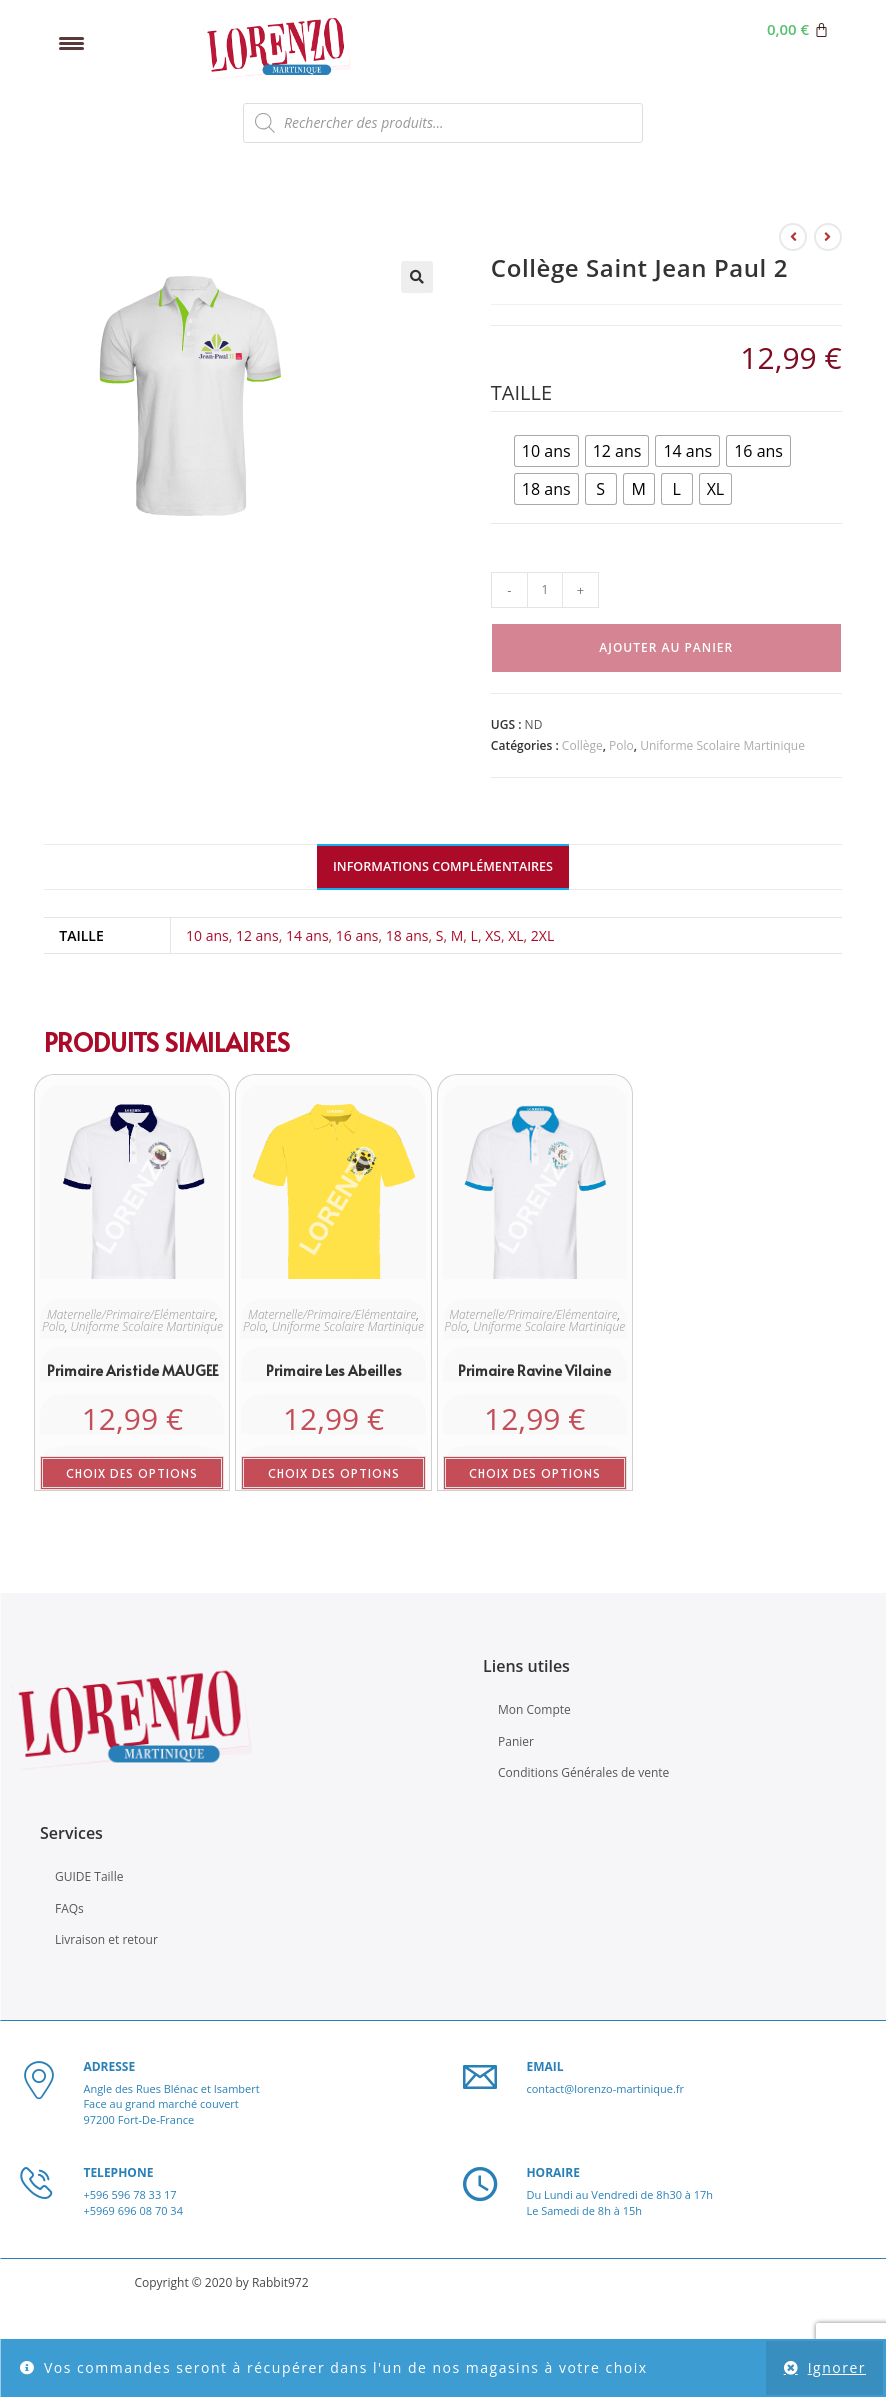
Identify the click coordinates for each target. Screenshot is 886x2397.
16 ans (357, 935)
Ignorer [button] (837, 2367)
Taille (521, 392)
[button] (417, 277)
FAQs (69, 1908)
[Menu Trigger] (71, 42)
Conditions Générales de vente (583, 1772)
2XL (542, 935)
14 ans (307, 935)
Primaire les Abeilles (334, 1370)
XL (515, 935)
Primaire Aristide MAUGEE (132, 1370)
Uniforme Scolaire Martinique (722, 745)
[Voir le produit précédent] (793, 237)
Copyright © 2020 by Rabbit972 (221, 2282)
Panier (516, 1741)
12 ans (257, 935)
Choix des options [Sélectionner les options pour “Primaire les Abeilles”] (334, 1473)
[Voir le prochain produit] (828, 237)
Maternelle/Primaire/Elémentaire (131, 1314)
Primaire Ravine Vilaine (534, 1370)
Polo (621, 745)
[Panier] (798, 29)
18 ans (407, 935)
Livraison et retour (106, 1939)
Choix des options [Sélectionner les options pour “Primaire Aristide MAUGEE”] (132, 1473)
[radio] (546, 451)
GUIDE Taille (89, 1876)
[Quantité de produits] (545, 590)
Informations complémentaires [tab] (443, 866)
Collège (582, 745)
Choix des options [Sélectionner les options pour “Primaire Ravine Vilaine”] (535, 1473)
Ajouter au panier (666, 647)
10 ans (207, 935)
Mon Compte (534, 1709)
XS (493, 935)
